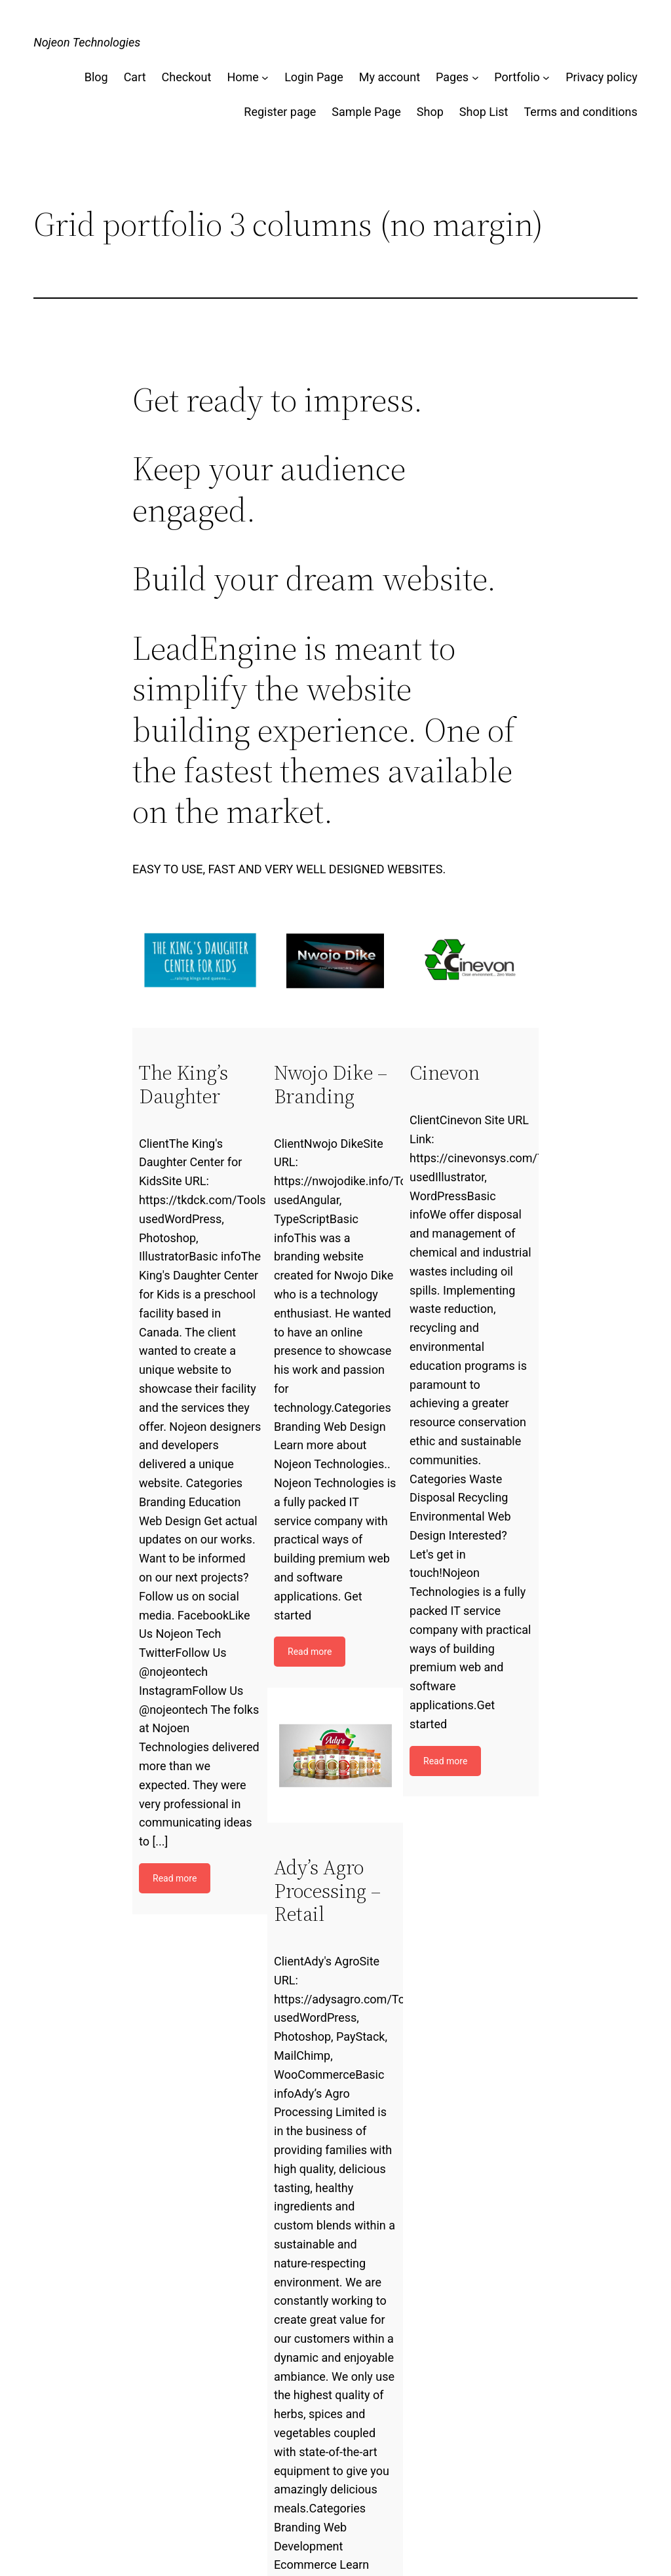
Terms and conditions (580, 112)
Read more (175, 1878)
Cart (135, 77)
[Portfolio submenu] (546, 77)
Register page (280, 112)
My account (389, 77)
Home (242, 77)
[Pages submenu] (475, 77)
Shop (430, 112)
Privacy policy (602, 77)
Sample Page (366, 112)
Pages (452, 77)
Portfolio (516, 77)
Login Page (313, 77)
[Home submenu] (265, 77)
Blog (96, 77)
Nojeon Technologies (86, 42)
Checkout (187, 77)
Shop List (483, 112)
